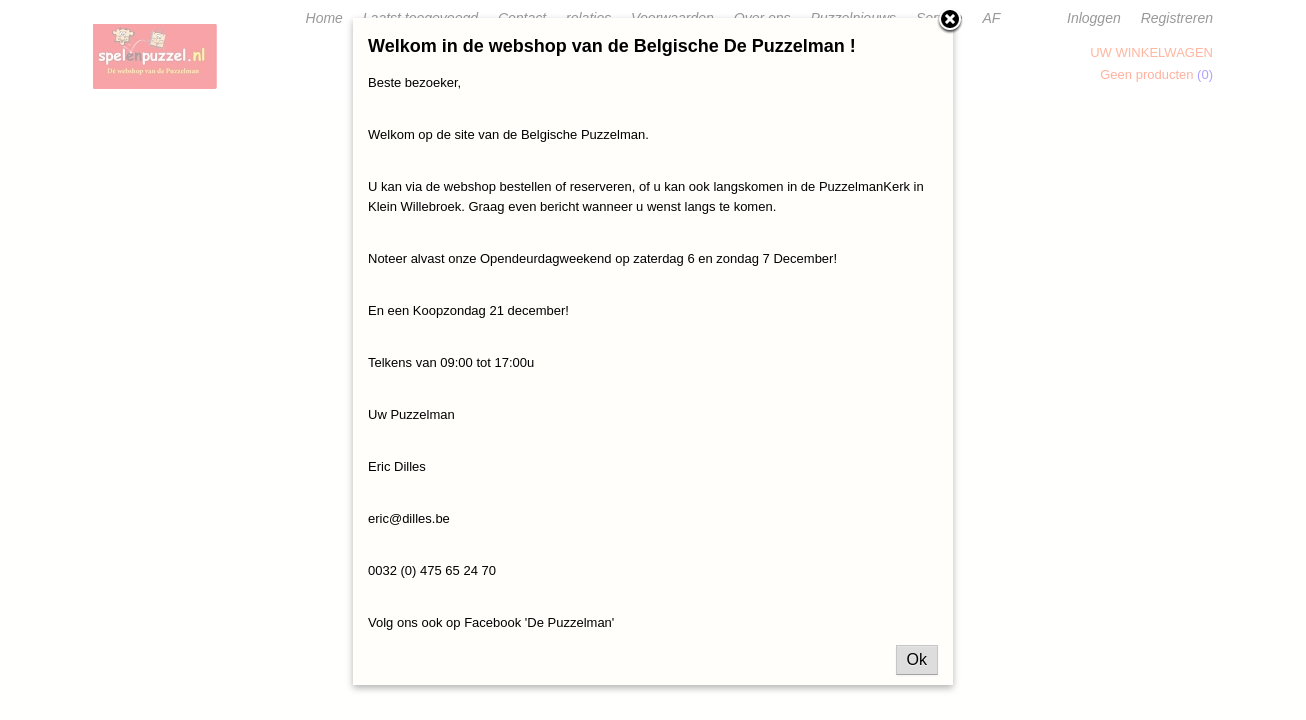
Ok (917, 659)
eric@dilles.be (409, 518)
